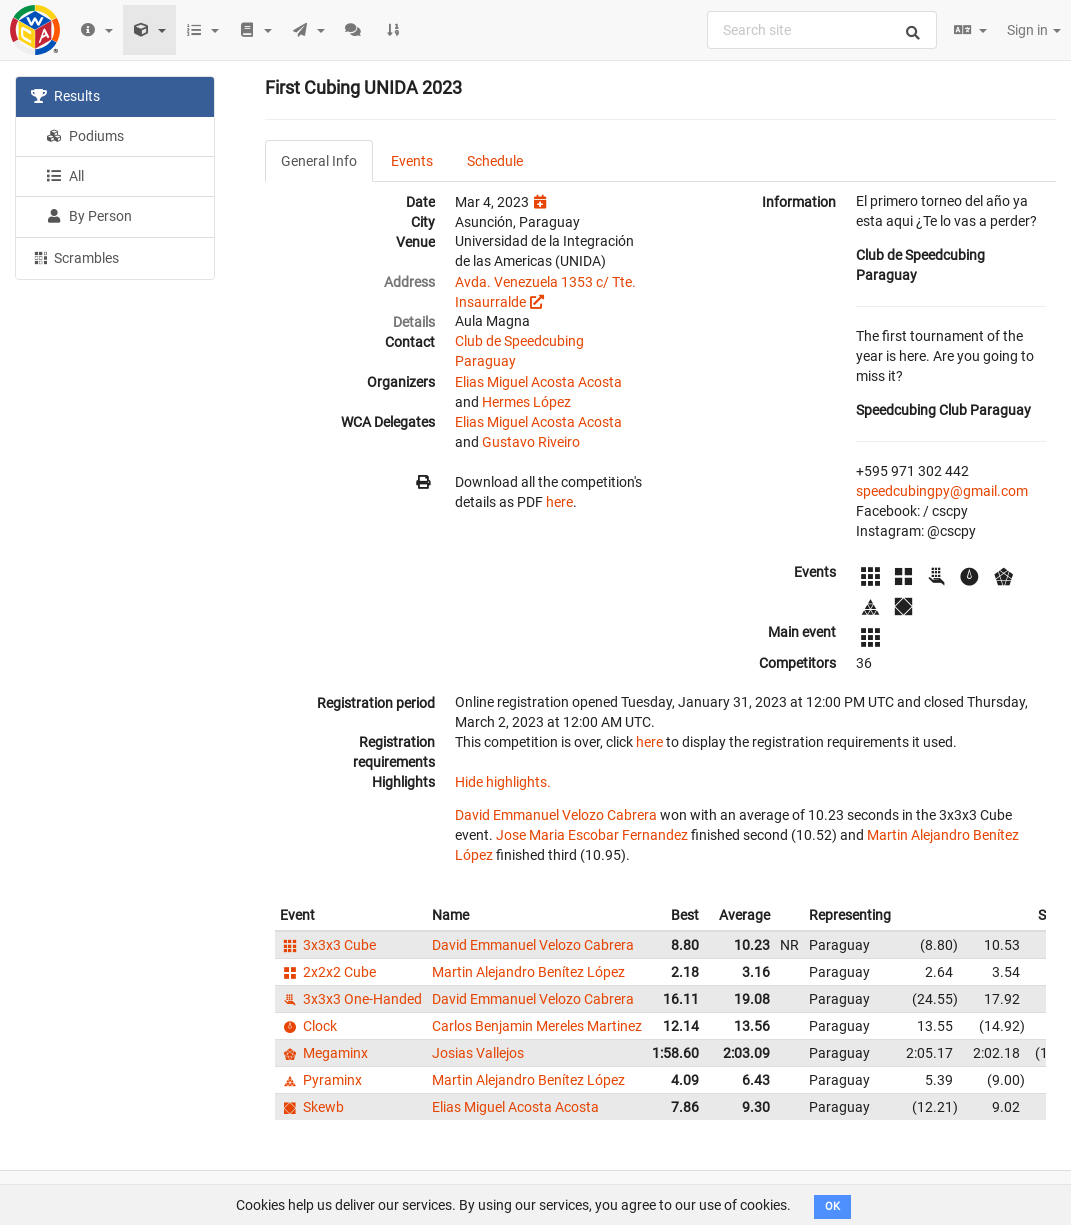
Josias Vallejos (478, 1053)
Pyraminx (321, 1080)
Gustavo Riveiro (531, 442)
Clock (308, 1026)
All (65, 176)
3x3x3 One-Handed (351, 999)
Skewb (312, 1107)
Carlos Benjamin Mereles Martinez (537, 1026)
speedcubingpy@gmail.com (942, 491)
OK (832, 1206)
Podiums (85, 136)
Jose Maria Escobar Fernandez (592, 835)
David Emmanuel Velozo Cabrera (556, 815)
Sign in (1034, 30)
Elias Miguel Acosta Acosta (538, 382)
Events (412, 161)
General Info (319, 161)
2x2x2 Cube (328, 972)
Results (65, 96)
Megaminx (324, 1053)
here (559, 502)
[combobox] (822, 30)
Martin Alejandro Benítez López (528, 972)
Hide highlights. (503, 782)
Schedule (495, 161)
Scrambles (75, 257)
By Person (89, 216)
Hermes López (526, 402)
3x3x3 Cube (328, 945)
